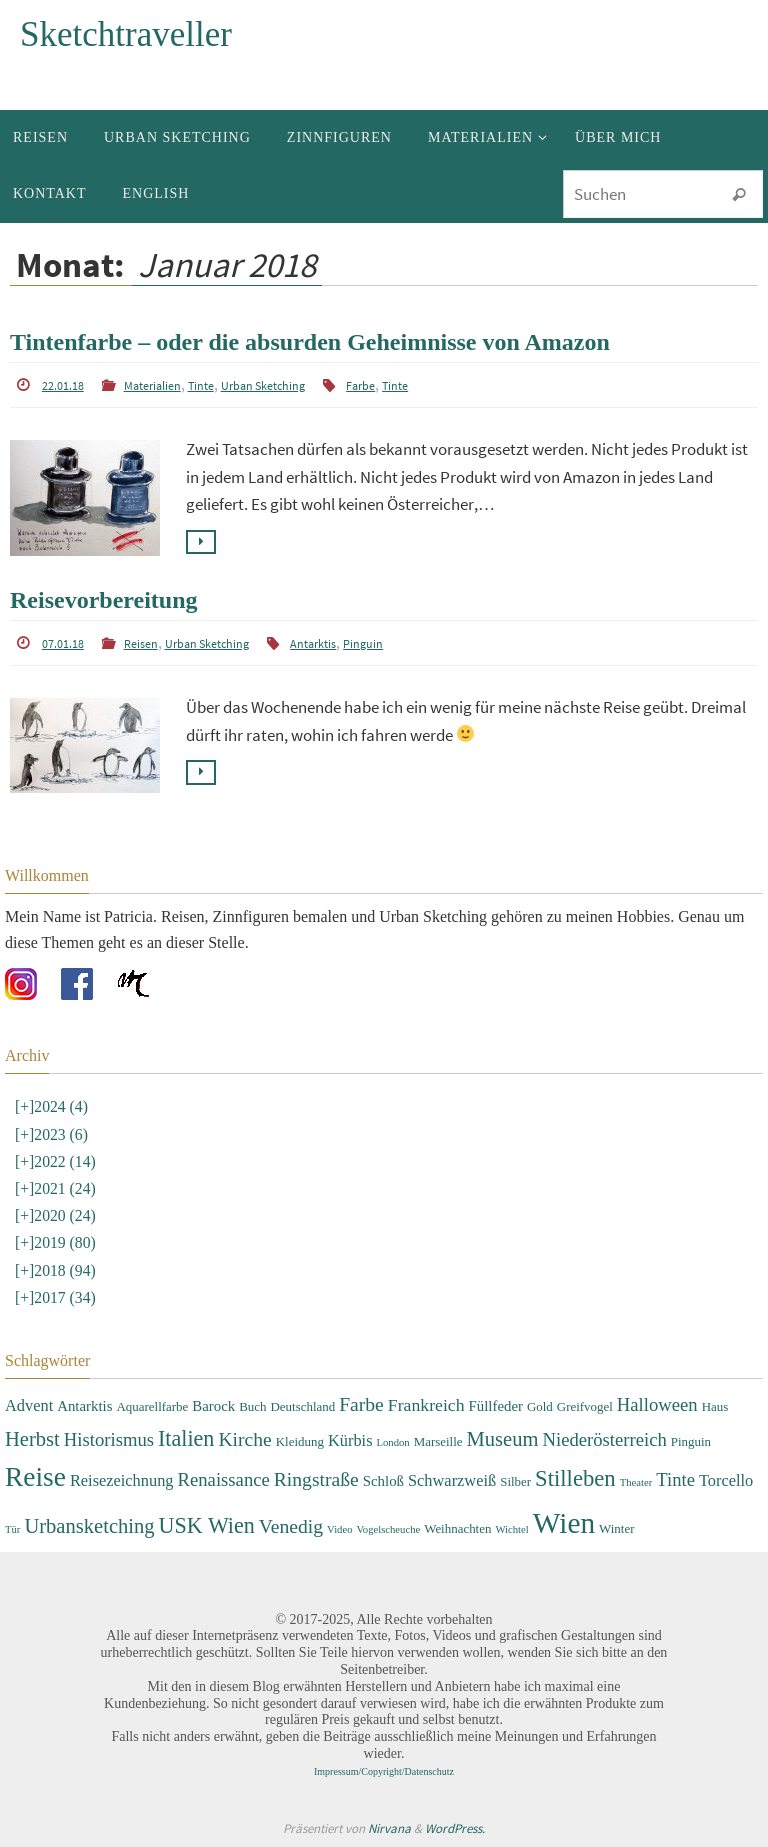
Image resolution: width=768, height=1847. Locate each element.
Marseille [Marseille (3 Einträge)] (438, 1440)
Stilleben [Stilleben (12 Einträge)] (575, 1478)
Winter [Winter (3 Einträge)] (616, 1528)
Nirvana (389, 1828)
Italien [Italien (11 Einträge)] (186, 1437)
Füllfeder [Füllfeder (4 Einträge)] (496, 1406)
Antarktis (313, 643)
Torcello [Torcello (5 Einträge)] (726, 1480)
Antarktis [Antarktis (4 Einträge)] (84, 1406)
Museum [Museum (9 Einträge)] (503, 1438)
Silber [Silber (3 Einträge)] (515, 1481)
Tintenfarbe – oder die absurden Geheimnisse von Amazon (310, 342)
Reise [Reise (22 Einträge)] (35, 1477)
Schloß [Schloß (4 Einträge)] (383, 1481)
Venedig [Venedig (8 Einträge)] (291, 1526)
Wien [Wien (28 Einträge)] (564, 1523)
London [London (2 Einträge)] (393, 1441)
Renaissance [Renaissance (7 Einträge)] (224, 1479)
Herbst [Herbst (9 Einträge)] (32, 1438)
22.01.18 (63, 385)
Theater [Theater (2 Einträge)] (636, 1482)
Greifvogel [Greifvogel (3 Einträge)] (585, 1406)
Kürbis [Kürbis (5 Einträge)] (350, 1439)
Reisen (141, 643)
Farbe (360, 385)
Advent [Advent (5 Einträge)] (29, 1405)
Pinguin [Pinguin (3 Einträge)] (691, 1440)
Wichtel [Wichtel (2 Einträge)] (511, 1529)
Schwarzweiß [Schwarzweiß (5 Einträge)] (452, 1480)
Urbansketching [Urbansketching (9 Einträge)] (89, 1526)
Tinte (201, 385)
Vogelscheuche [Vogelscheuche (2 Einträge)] (388, 1529)
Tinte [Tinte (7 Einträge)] (675, 1479)
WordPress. (455, 1828)
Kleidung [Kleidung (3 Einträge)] (300, 1440)
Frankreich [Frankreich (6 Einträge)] (426, 1405)
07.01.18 (63, 643)
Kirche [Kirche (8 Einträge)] (244, 1438)
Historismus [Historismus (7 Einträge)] (109, 1438)
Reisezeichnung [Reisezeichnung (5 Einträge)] (122, 1480)
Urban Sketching (263, 385)
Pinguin (363, 643)
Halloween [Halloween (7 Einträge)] (657, 1404)
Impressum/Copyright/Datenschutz (384, 1771)
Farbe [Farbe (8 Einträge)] (361, 1404)
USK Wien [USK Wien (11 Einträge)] (207, 1525)
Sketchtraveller (126, 34)
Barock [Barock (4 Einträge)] (213, 1406)
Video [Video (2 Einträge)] (339, 1529)
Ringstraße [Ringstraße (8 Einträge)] (316, 1479)
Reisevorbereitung (104, 600)
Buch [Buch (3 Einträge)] (252, 1406)
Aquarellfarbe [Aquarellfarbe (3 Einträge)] (152, 1406)
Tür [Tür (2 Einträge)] (12, 1529)
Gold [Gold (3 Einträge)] (540, 1406)
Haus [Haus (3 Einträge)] (715, 1406)
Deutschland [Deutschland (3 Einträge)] (303, 1406)
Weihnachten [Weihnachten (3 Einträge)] (457, 1528)
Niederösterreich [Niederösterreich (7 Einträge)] (605, 1438)
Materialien (152, 385)
